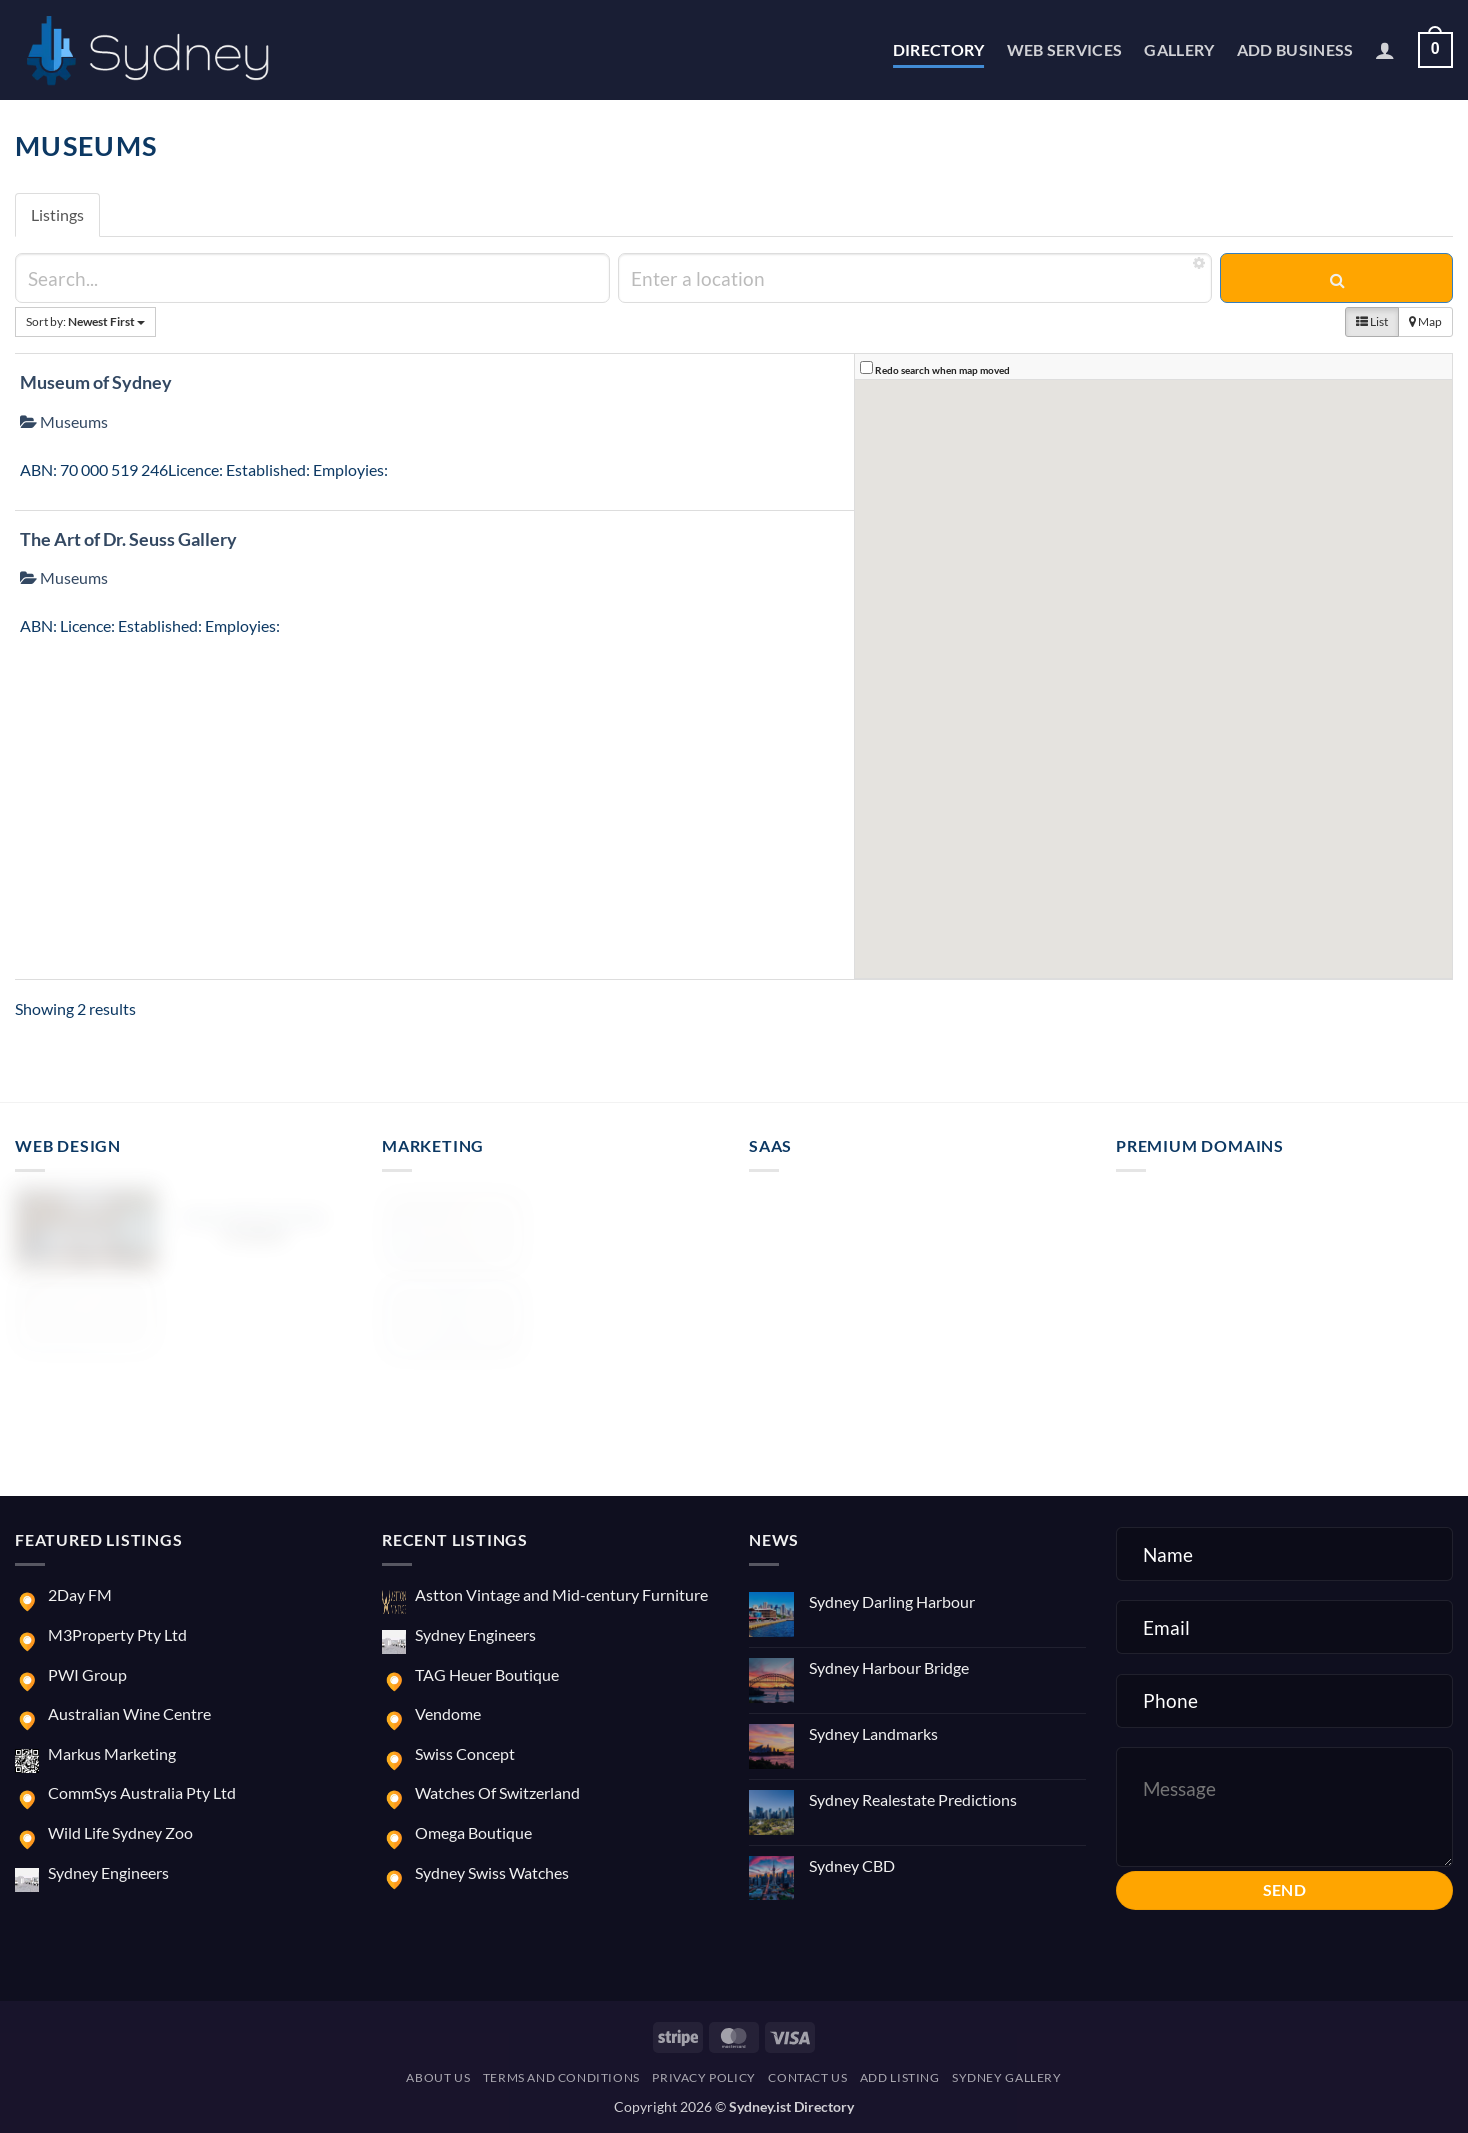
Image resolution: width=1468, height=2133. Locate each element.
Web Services (1065, 49)
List (1372, 321)
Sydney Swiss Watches (492, 1872)
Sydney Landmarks (873, 1733)
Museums (64, 421)
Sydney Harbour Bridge (889, 1667)
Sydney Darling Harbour (892, 1601)
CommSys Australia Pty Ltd (142, 1792)
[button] (1385, 50)
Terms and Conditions (561, 2077)
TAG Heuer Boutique (487, 1674)
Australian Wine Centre (129, 1713)
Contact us (807, 2077)
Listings (57, 214)
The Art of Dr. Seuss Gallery (128, 539)
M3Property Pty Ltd (117, 1634)
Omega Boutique (473, 1832)
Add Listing (900, 2077)
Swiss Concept (465, 1753)
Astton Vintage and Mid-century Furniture (561, 1594)
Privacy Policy (704, 2077)
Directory (939, 49)
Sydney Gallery (1007, 2077)
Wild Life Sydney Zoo (120, 1832)
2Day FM (80, 1594)
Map (1425, 321)
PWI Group (87, 1674)
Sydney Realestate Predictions (913, 1799)
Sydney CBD (852, 1865)
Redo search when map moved (942, 370)
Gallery (1179, 49)
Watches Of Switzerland (497, 1792)
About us (438, 2077)
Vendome (448, 1713)
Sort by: (85, 321)
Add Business (1295, 49)
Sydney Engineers (108, 1872)
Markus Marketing (112, 1753)
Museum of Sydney (96, 382)
